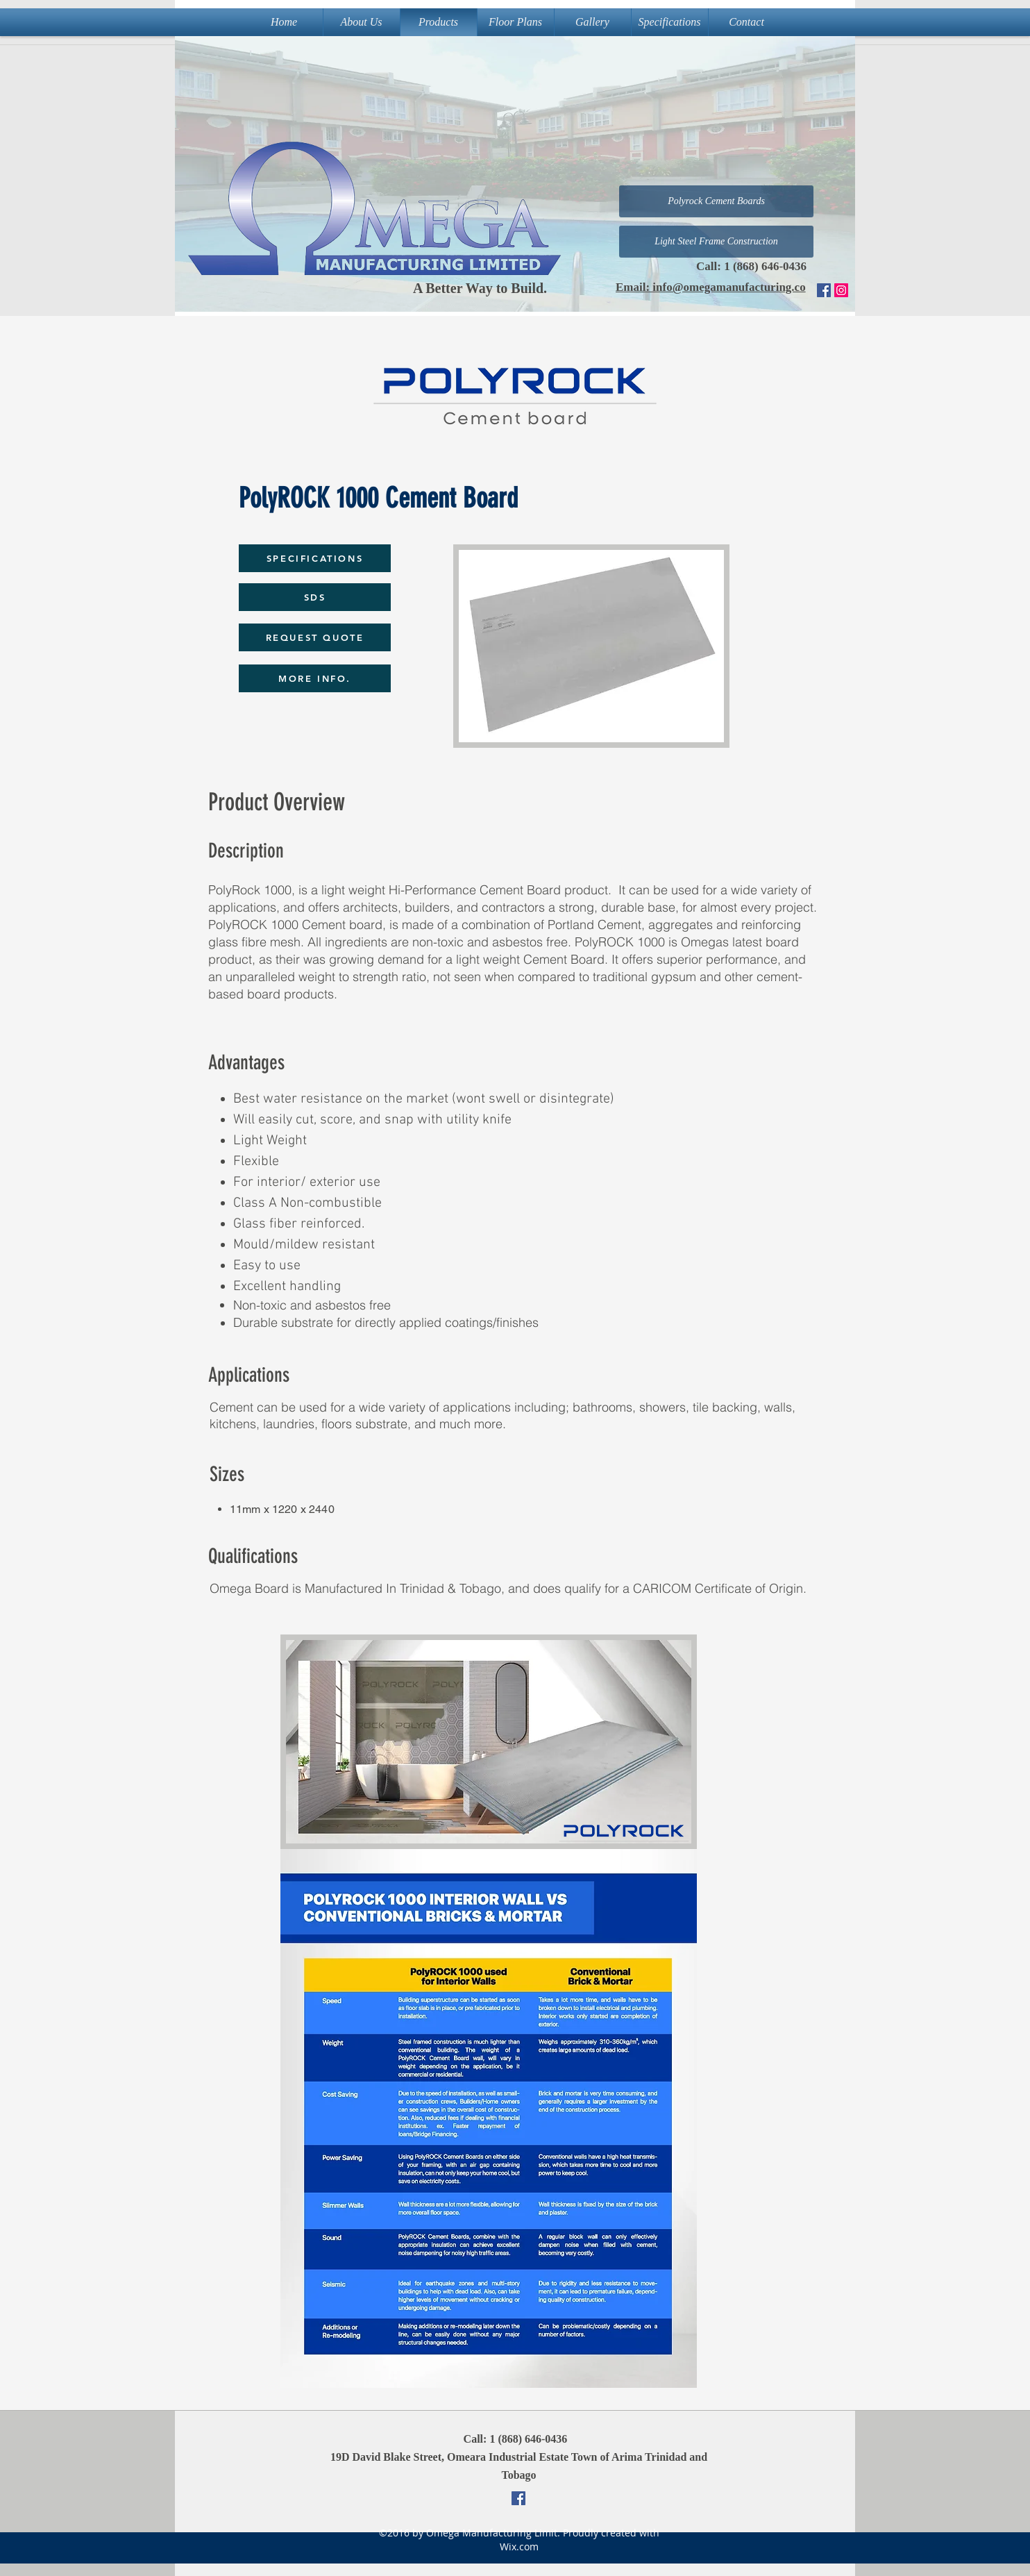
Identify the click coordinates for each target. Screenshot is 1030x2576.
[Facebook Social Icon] (824, 290)
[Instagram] (841, 290)
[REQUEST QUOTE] (315, 637)
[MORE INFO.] (315, 678)
